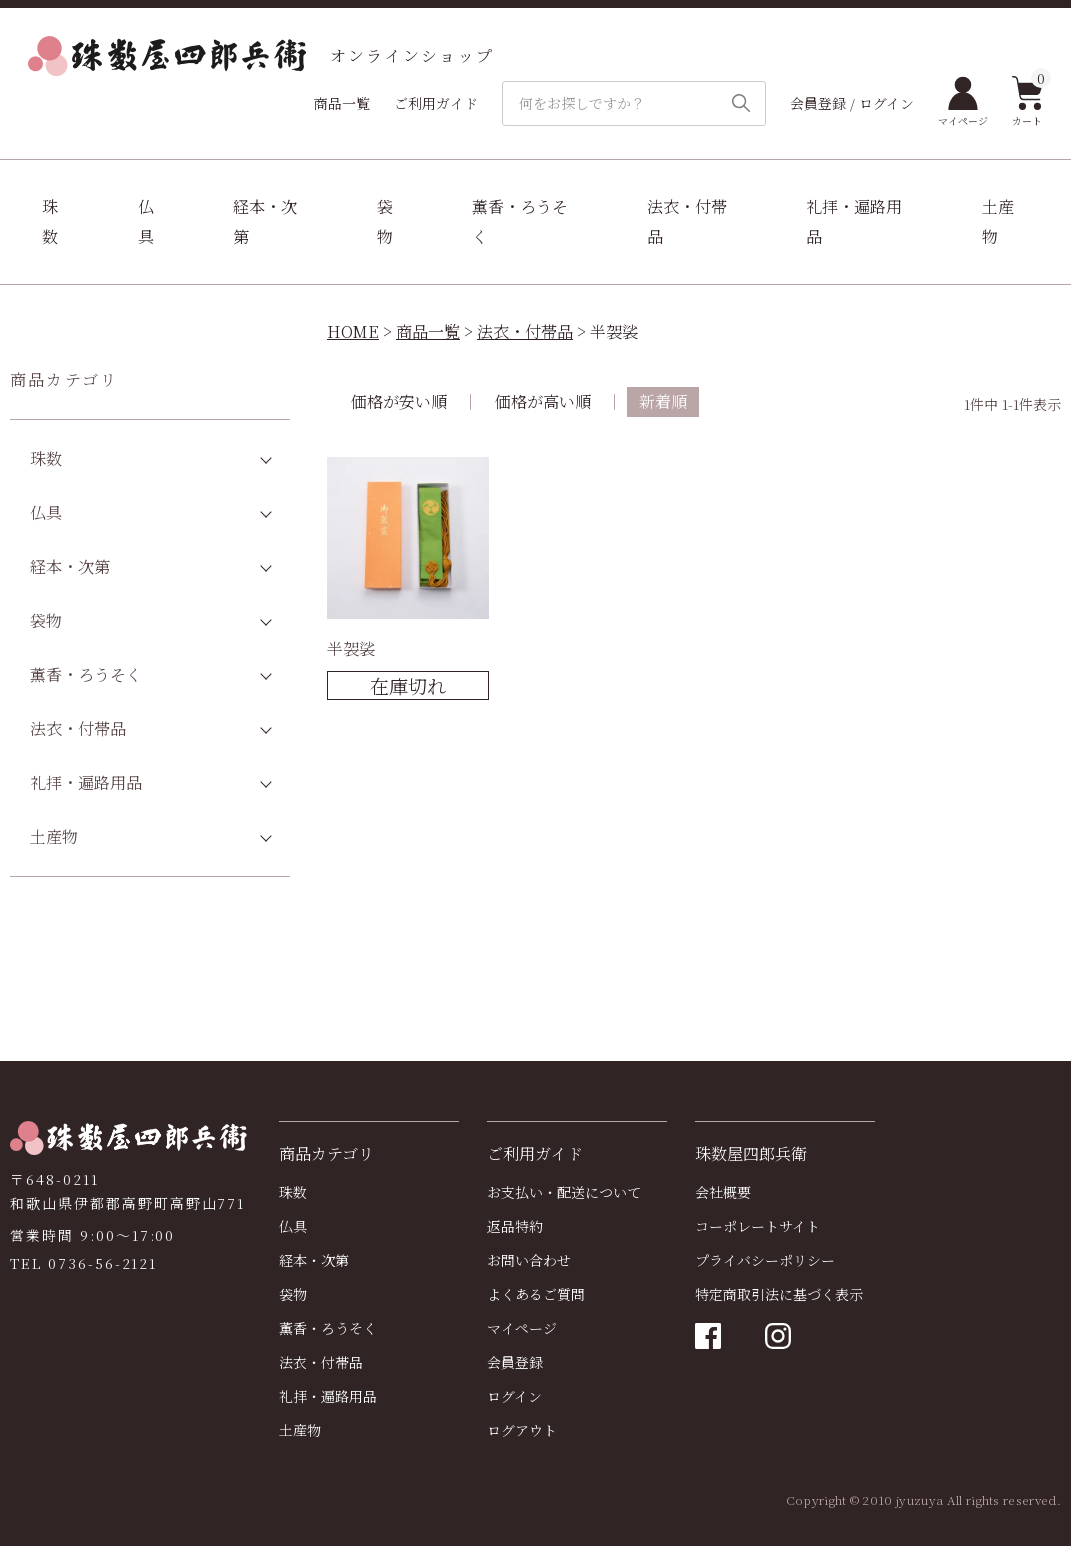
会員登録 (515, 1362)
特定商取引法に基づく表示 (779, 1294)
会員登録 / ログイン (852, 103)
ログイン (514, 1396)
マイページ (963, 102)
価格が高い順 (543, 401)
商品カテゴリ (64, 379)
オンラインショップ (261, 56)
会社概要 (723, 1192)
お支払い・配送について (564, 1192)
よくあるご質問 (536, 1294)
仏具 (146, 221)
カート (1027, 102)
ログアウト (522, 1430)
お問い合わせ (529, 1260)
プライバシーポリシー (765, 1260)
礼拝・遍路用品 (854, 221)
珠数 (50, 221)
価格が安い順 (399, 401)
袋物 (385, 221)
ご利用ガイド (436, 103)
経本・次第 (265, 221)
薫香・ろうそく (520, 221)
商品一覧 (342, 103)
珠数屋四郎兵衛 (751, 1153)
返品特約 (515, 1226)
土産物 (998, 221)
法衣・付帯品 (687, 221)
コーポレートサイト (757, 1226)
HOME (353, 331)
